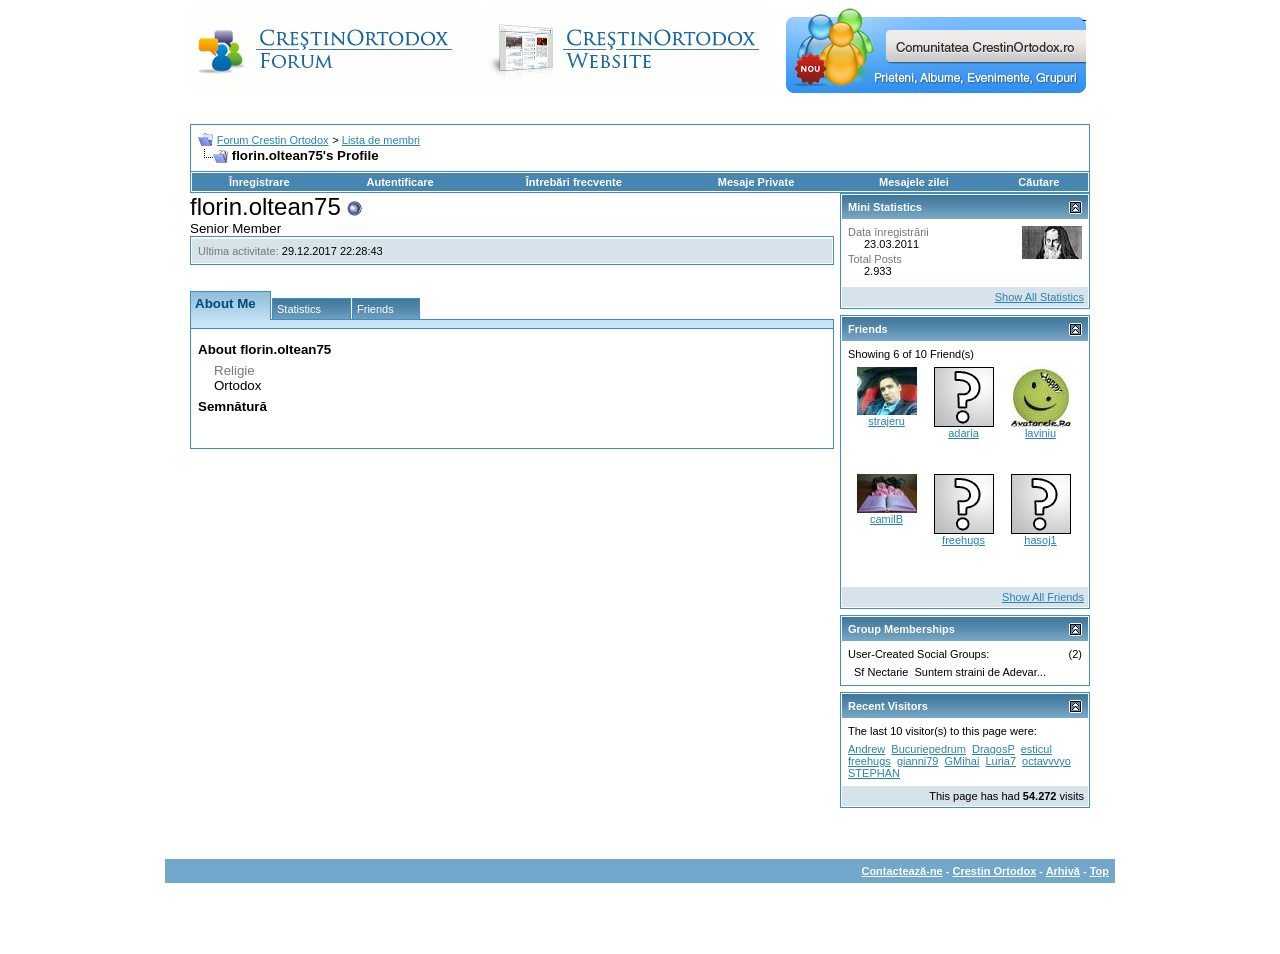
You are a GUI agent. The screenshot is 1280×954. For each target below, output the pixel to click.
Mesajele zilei (914, 182)
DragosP (993, 749)
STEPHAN (874, 773)
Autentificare (399, 182)
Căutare (1038, 182)
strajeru (886, 421)
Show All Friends (1043, 597)
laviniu (1040, 433)
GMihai (962, 761)
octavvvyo (1046, 761)
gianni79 (918, 761)
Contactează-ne (901, 871)
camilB (886, 519)
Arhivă (1063, 871)
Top (1099, 871)
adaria (963, 433)
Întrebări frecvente (574, 182)
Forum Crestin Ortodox (273, 140)
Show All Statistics (1039, 297)
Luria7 (1000, 761)
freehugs (963, 540)
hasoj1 (1040, 540)
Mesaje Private (756, 182)
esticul (1036, 749)
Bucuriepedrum (928, 749)
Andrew (866, 749)
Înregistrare (259, 182)
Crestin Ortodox (995, 871)
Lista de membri (381, 140)
